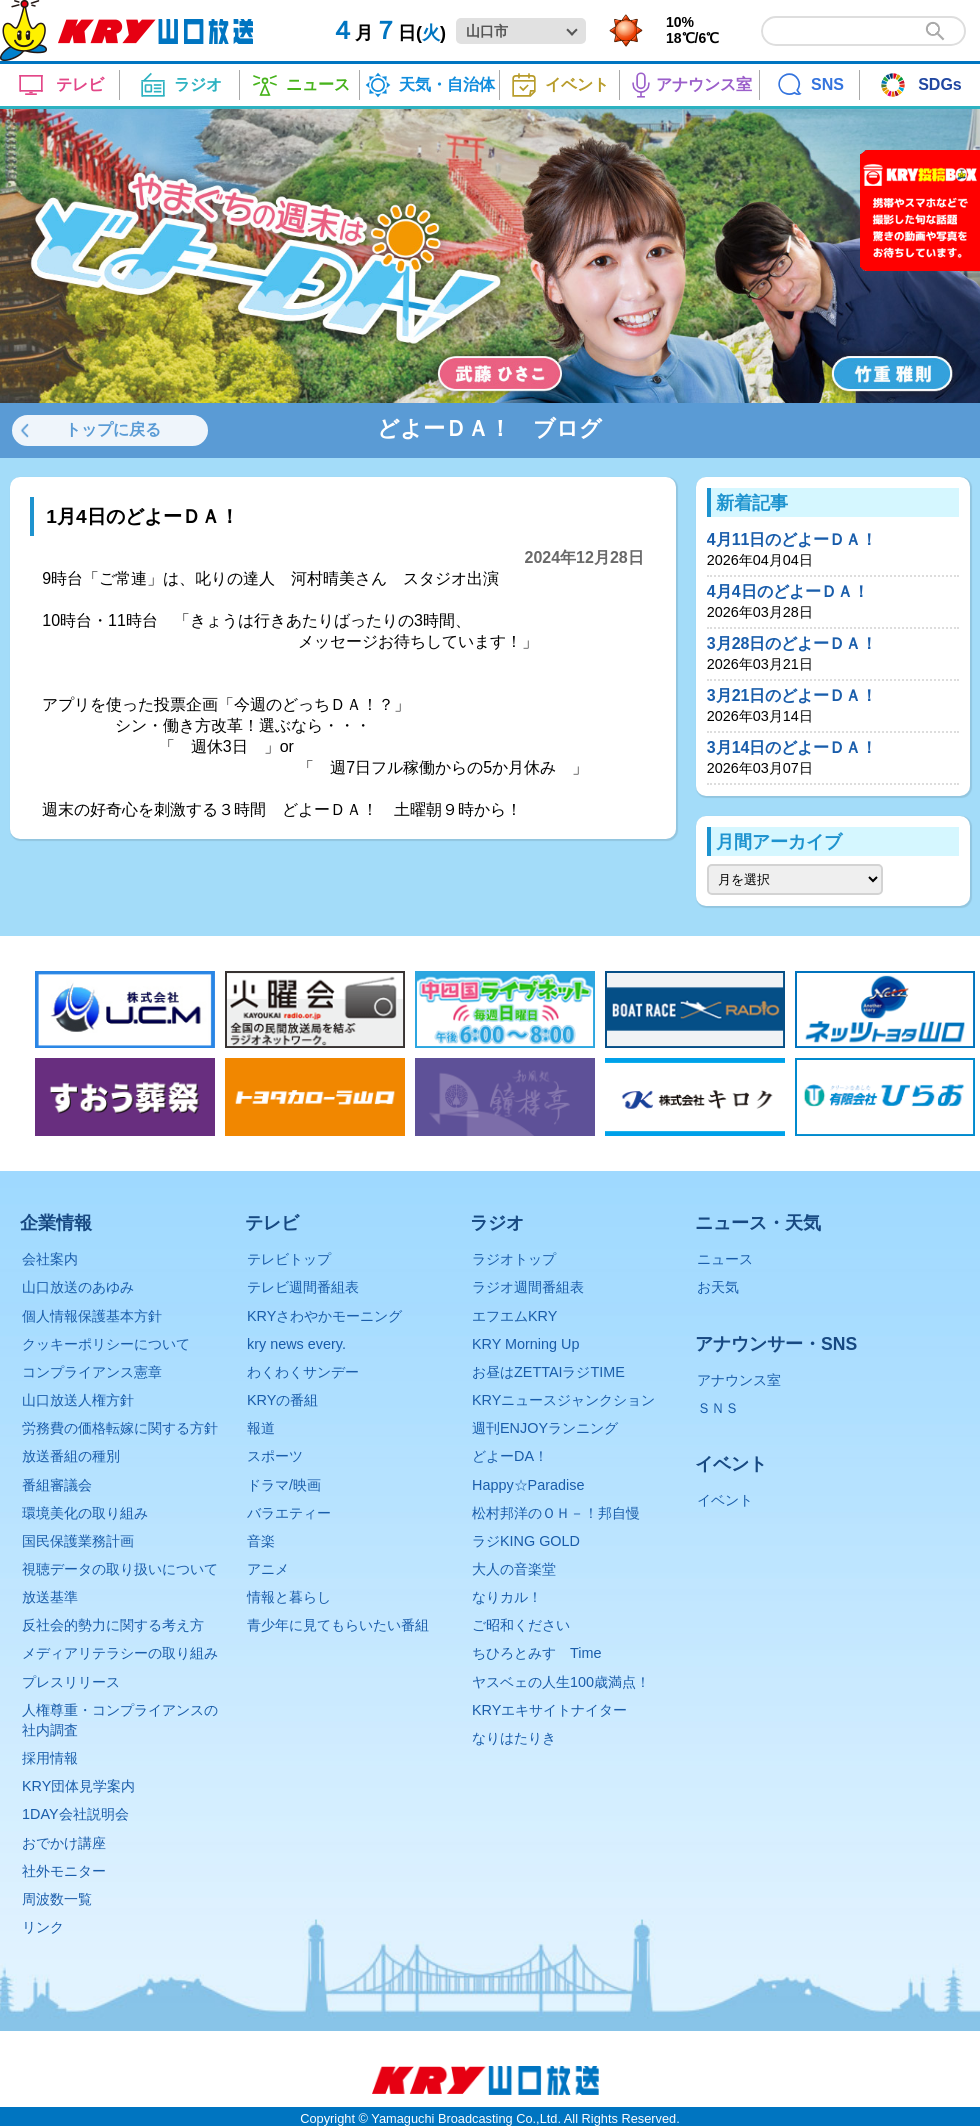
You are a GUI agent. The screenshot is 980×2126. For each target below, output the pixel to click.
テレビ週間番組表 (303, 1287)
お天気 (718, 1287)
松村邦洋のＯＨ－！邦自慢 (556, 1513)
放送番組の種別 (71, 1456)
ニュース (725, 1259)
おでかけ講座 (64, 1843)
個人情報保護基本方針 (92, 1316)
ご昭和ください (521, 1625)
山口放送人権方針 (78, 1400)
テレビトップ (289, 1259)
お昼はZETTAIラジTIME (548, 1372)
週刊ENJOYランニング (545, 1428)
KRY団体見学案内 (78, 1786)
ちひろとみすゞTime (536, 1653)
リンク (43, 1927)
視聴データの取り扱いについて (120, 1569)
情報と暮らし (289, 1597)
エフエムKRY (514, 1316)
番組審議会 (57, 1485)
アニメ (268, 1569)
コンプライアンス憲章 (92, 1372)
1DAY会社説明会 (75, 1814)
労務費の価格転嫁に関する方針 (120, 1428)
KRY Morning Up (525, 1344)
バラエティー (289, 1513)
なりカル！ (507, 1597)
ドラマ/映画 (284, 1485)
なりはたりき (514, 1738)
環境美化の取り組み (85, 1513)
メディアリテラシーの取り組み (120, 1653)
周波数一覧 (57, 1899)
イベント (725, 1500)
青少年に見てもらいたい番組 (338, 1625)
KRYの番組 (282, 1400)
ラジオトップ (514, 1259)
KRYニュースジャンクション (563, 1400)
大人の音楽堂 (514, 1569)
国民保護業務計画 (78, 1541)
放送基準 (50, 1597)
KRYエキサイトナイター (549, 1710)
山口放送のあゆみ (78, 1287)
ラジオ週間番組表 (528, 1287)
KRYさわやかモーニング (324, 1316)
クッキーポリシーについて (106, 1344)
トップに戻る (113, 429)
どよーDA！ (510, 1456)
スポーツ (275, 1456)
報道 (261, 1428)
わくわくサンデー (303, 1372)
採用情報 (50, 1758)
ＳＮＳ (718, 1408)
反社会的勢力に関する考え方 (113, 1625)
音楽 (261, 1541)
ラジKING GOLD (526, 1541)
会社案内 (50, 1259)
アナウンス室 (739, 1380)
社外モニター (64, 1871)
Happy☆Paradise (528, 1485)
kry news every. (296, 1344)
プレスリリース (71, 1682)
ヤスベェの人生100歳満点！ (561, 1682)
